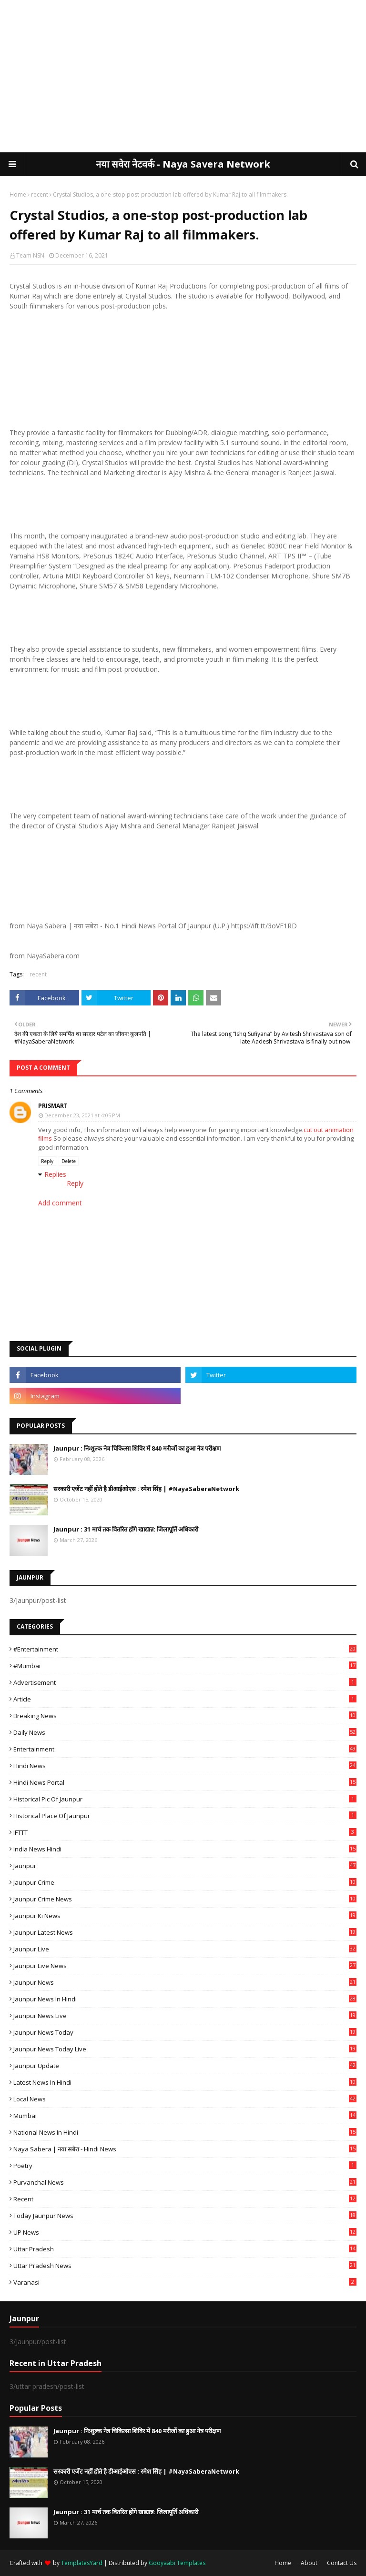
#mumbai (184, 1665)
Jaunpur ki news (184, 1915)
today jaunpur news (184, 2215)
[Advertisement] (183, 76)
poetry (184, 2165)
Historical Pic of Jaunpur (184, 1799)
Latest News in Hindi (184, 2082)
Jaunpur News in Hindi (184, 1999)
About (309, 2563)
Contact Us (341, 2563)
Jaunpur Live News (184, 1965)
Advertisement (184, 1682)
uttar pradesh (184, 2249)
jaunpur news (184, 1982)
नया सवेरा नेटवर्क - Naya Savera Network (183, 164)
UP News (184, 2232)
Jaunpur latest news (184, 1932)
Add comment (60, 1202)
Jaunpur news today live (184, 2049)
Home (18, 194)
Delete (68, 1161)
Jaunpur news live (184, 2015)
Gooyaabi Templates (177, 2563)
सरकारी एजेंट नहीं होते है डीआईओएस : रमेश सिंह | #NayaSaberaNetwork (146, 1488)
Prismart (53, 1106)
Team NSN (30, 255)
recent (39, 194)
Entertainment (184, 1749)
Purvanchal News (184, 2182)
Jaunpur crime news (184, 1899)
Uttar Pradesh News (184, 2265)
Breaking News (184, 1715)
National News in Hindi (184, 2132)
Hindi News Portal (184, 1782)
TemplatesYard (81, 2563)
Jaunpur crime (184, 1882)
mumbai (184, 2115)
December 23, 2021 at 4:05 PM (82, 1115)
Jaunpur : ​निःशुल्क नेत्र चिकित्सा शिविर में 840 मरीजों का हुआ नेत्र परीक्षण (137, 1448)
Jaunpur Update (184, 2065)
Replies (55, 1174)
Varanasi (184, 2282)
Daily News (184, 1732)
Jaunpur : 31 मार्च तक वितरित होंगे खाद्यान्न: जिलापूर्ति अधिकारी (125, 1529)
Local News (184, 2099)
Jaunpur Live (184, 1949)
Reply (47, 1161)
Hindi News (184, 1765)
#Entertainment (184, 1649)
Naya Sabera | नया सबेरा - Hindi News (184, 2149)
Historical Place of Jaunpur (184, 1815)
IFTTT (184, 1832)
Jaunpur (184, 1865)
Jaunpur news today (184, 2032)
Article (184, 1699)
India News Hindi (184, 1849)
